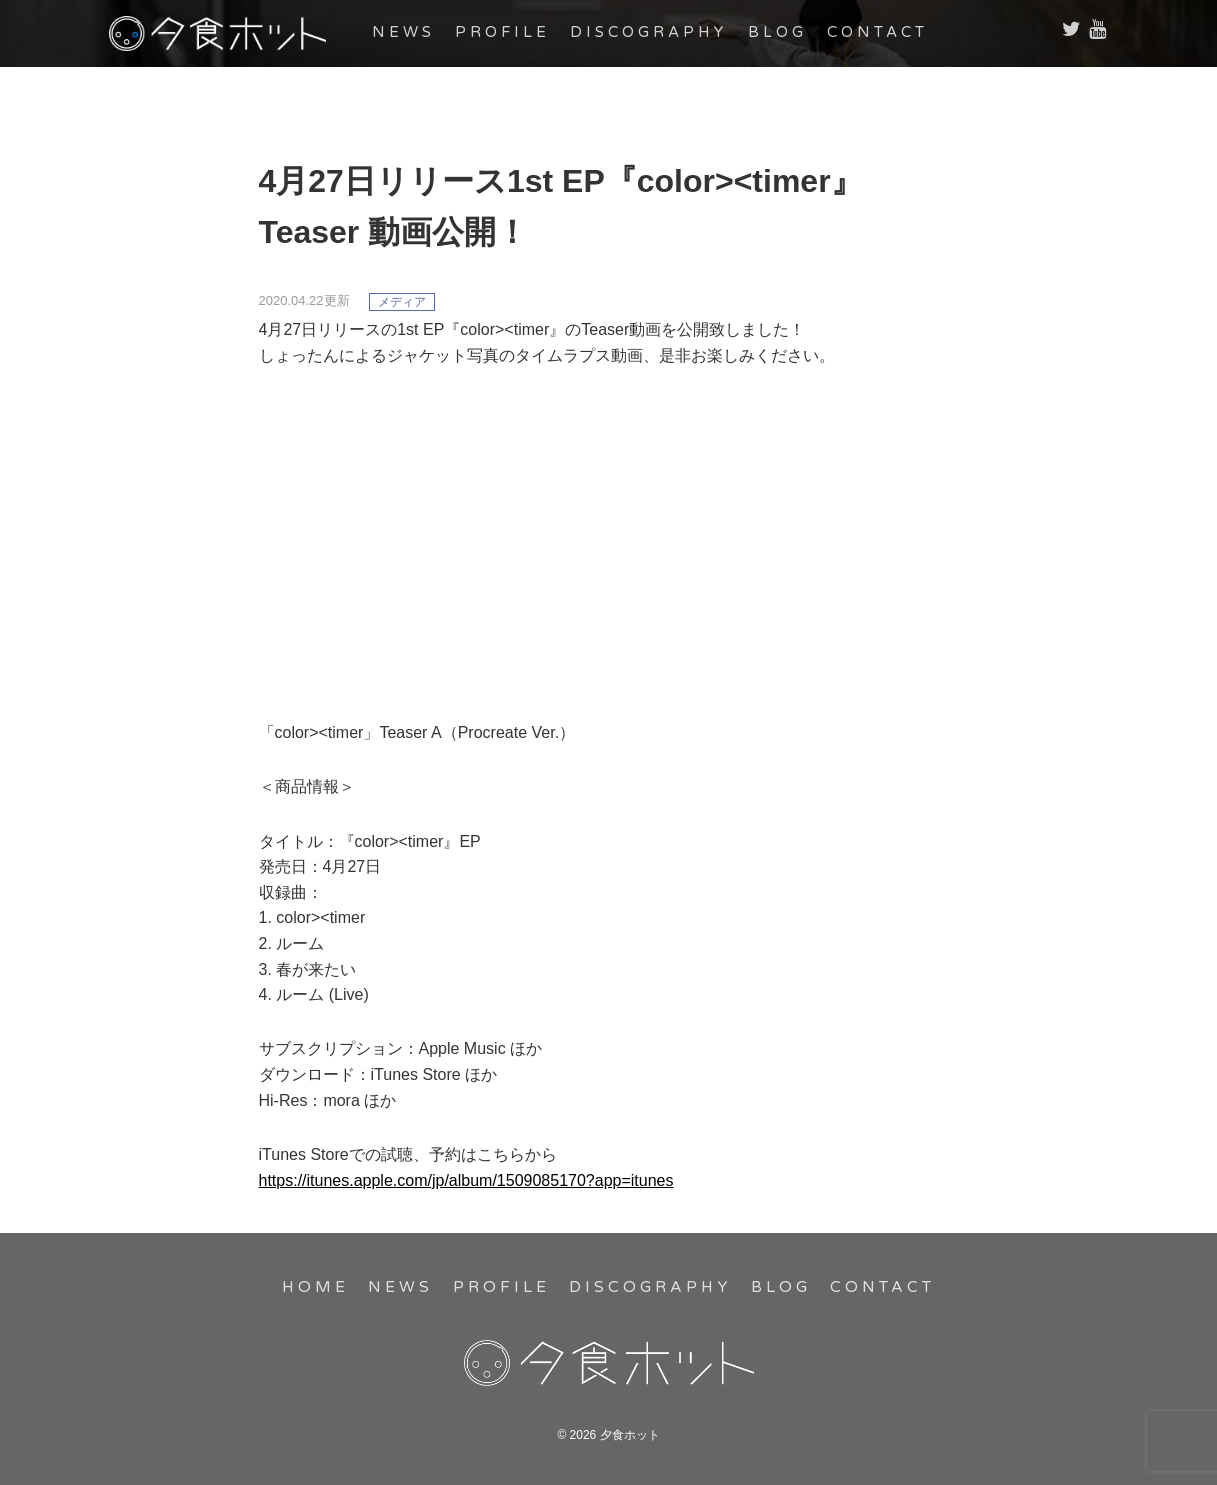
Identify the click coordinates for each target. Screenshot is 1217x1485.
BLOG (799, 32)
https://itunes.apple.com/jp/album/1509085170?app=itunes (466, 1180)
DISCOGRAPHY (671, 32)
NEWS (425, 32)
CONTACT (900, 32)
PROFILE (524, 32)
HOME (322, 1287)
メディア (402, 302)
